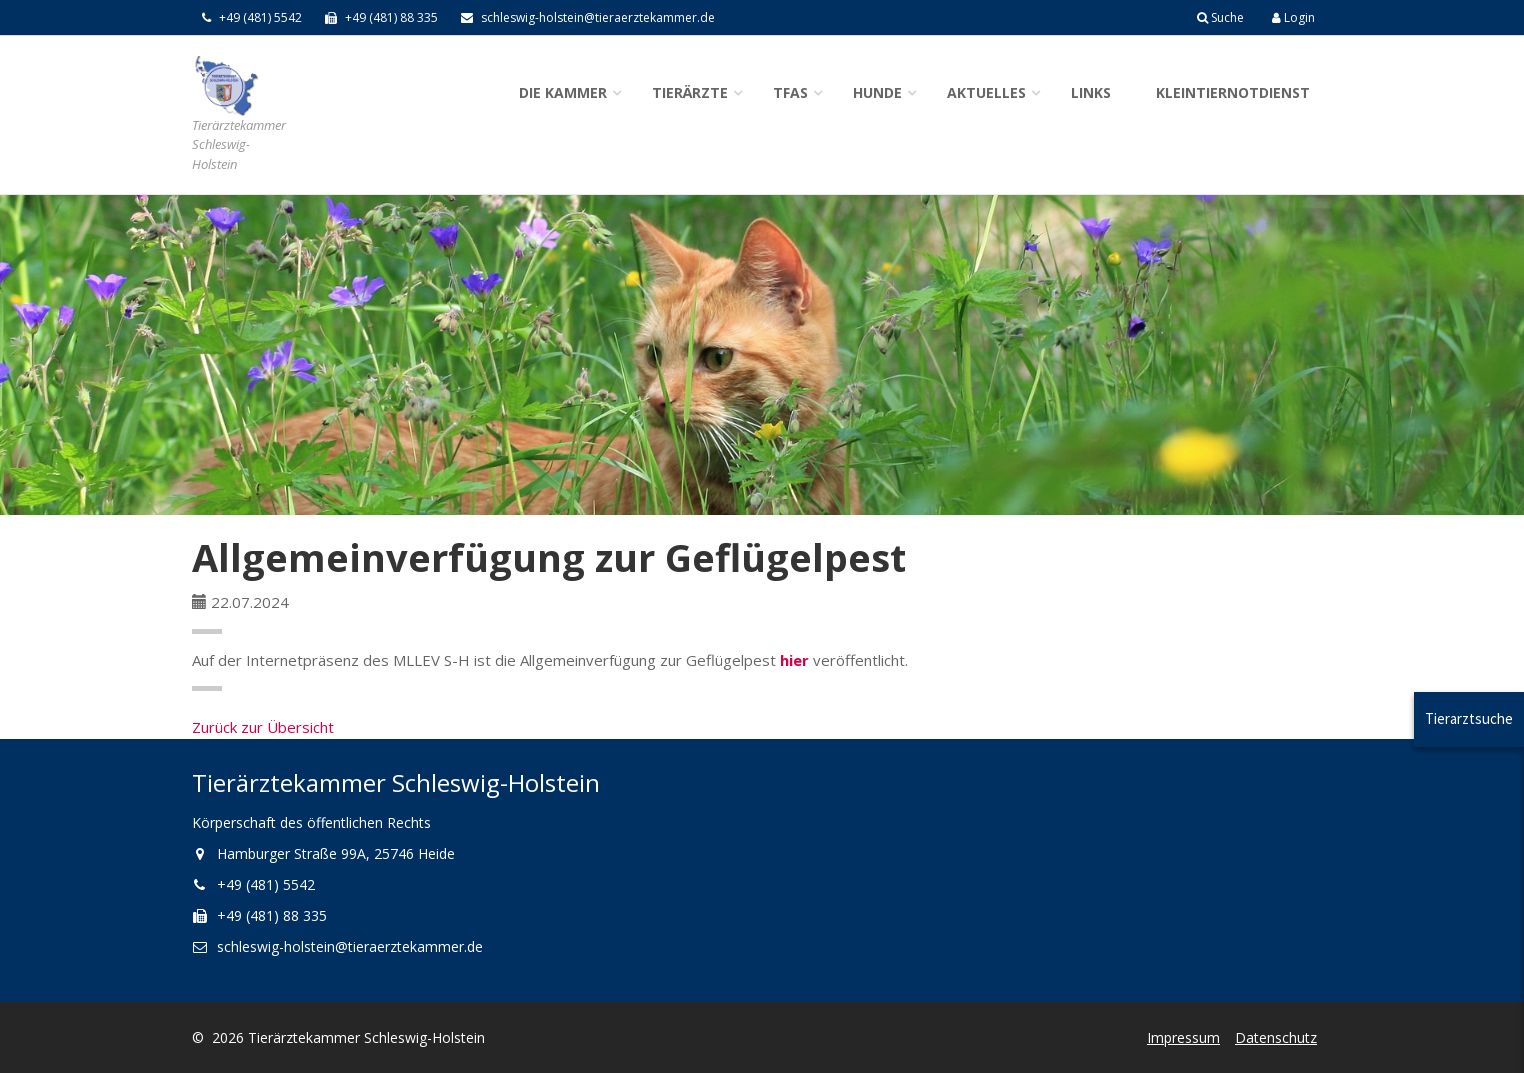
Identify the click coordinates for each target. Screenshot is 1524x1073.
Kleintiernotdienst (1233, 92)
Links (1091, 92)
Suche (1220, 17)
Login (1293, 17)
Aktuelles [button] (986, 92)
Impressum (1183, 1037)
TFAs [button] (790, 92)
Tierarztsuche (1469, 718)
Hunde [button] (877, 92)
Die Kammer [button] (563, 92)
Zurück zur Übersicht (263, 727)
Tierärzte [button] (690, 92)
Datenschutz (1276, 1037)
